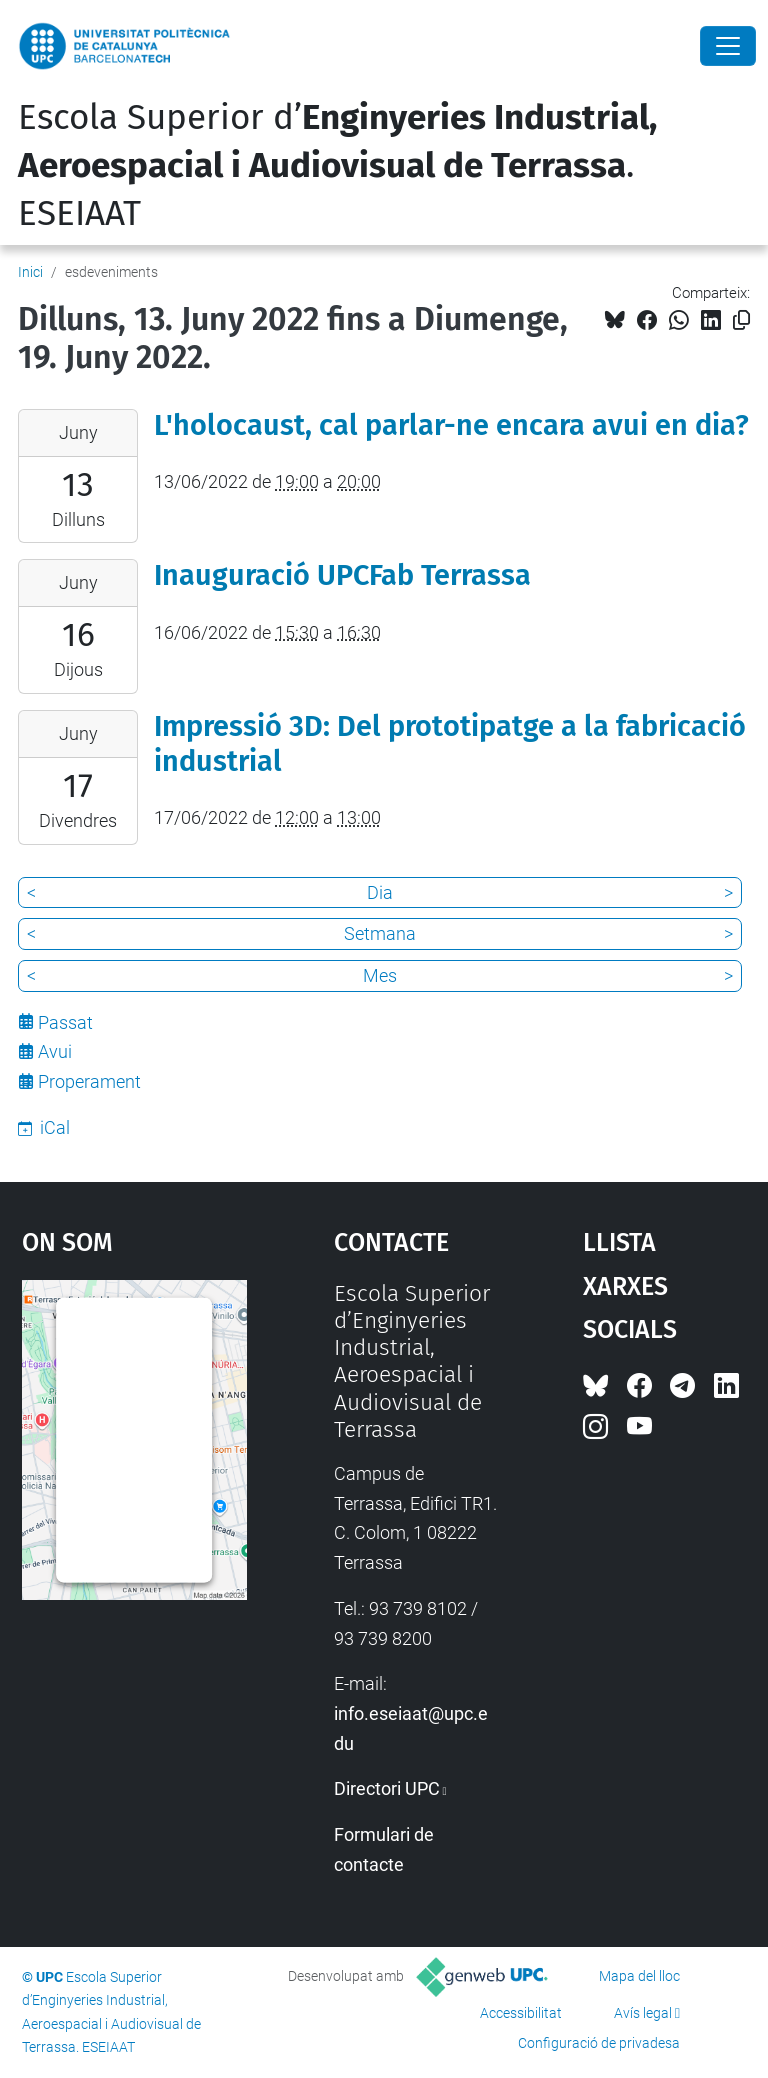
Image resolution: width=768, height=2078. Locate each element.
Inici (30, 272)
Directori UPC (387, 1788)
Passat (65, 1022)
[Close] (728, 46)
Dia (380, 892)
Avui (55, 1051)
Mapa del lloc (639, 1976)
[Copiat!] (741, 320)
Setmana (380, 933)
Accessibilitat (521, 2013)
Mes (380, 975)
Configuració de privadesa (599, 2043)
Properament (89, 1081)
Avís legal (643, 2013)
